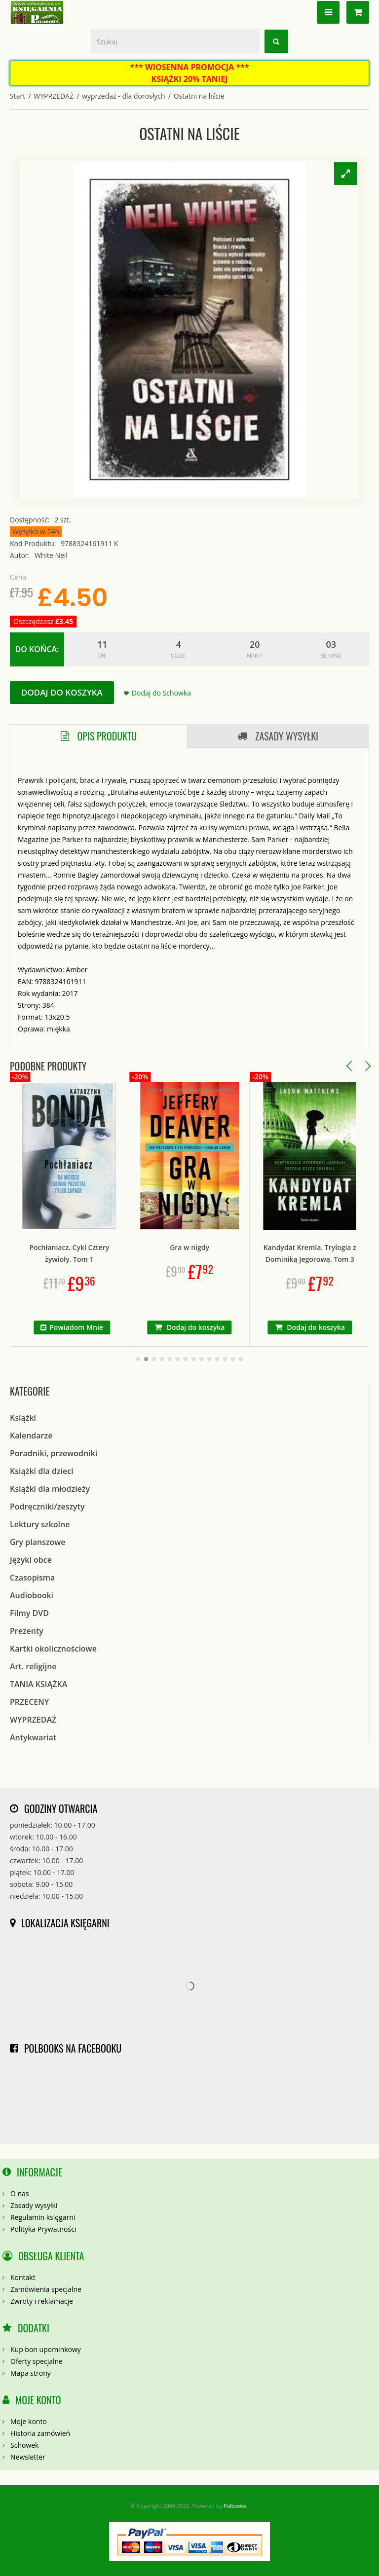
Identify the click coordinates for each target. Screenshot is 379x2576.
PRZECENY (29, 1701)
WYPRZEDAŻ (54, 96)
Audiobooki (31, 1595)
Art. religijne (33, 1666)
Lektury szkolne (40, 1524)
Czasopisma (32, 1577)
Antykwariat (33, 1737)
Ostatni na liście (199, 96)
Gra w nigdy (234, 1247)
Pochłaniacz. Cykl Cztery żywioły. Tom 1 (113, 1253)
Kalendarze (31, 1435)
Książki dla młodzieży (50, 1488)
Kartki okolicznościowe (53, 1648)
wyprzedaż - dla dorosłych (123, 96)
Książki (23, 1417)
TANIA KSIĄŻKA (38, 1684)
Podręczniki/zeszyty (47, 1506)
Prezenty (26, 1630)
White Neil (51, 555)
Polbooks (235, 2505)
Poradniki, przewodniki (53, 1453)
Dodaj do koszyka (62, 692)
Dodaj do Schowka (161, 693)
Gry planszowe (38, 1542)
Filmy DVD (29, 1613)
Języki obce (31, 1559)
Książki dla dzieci (42, 1471)
